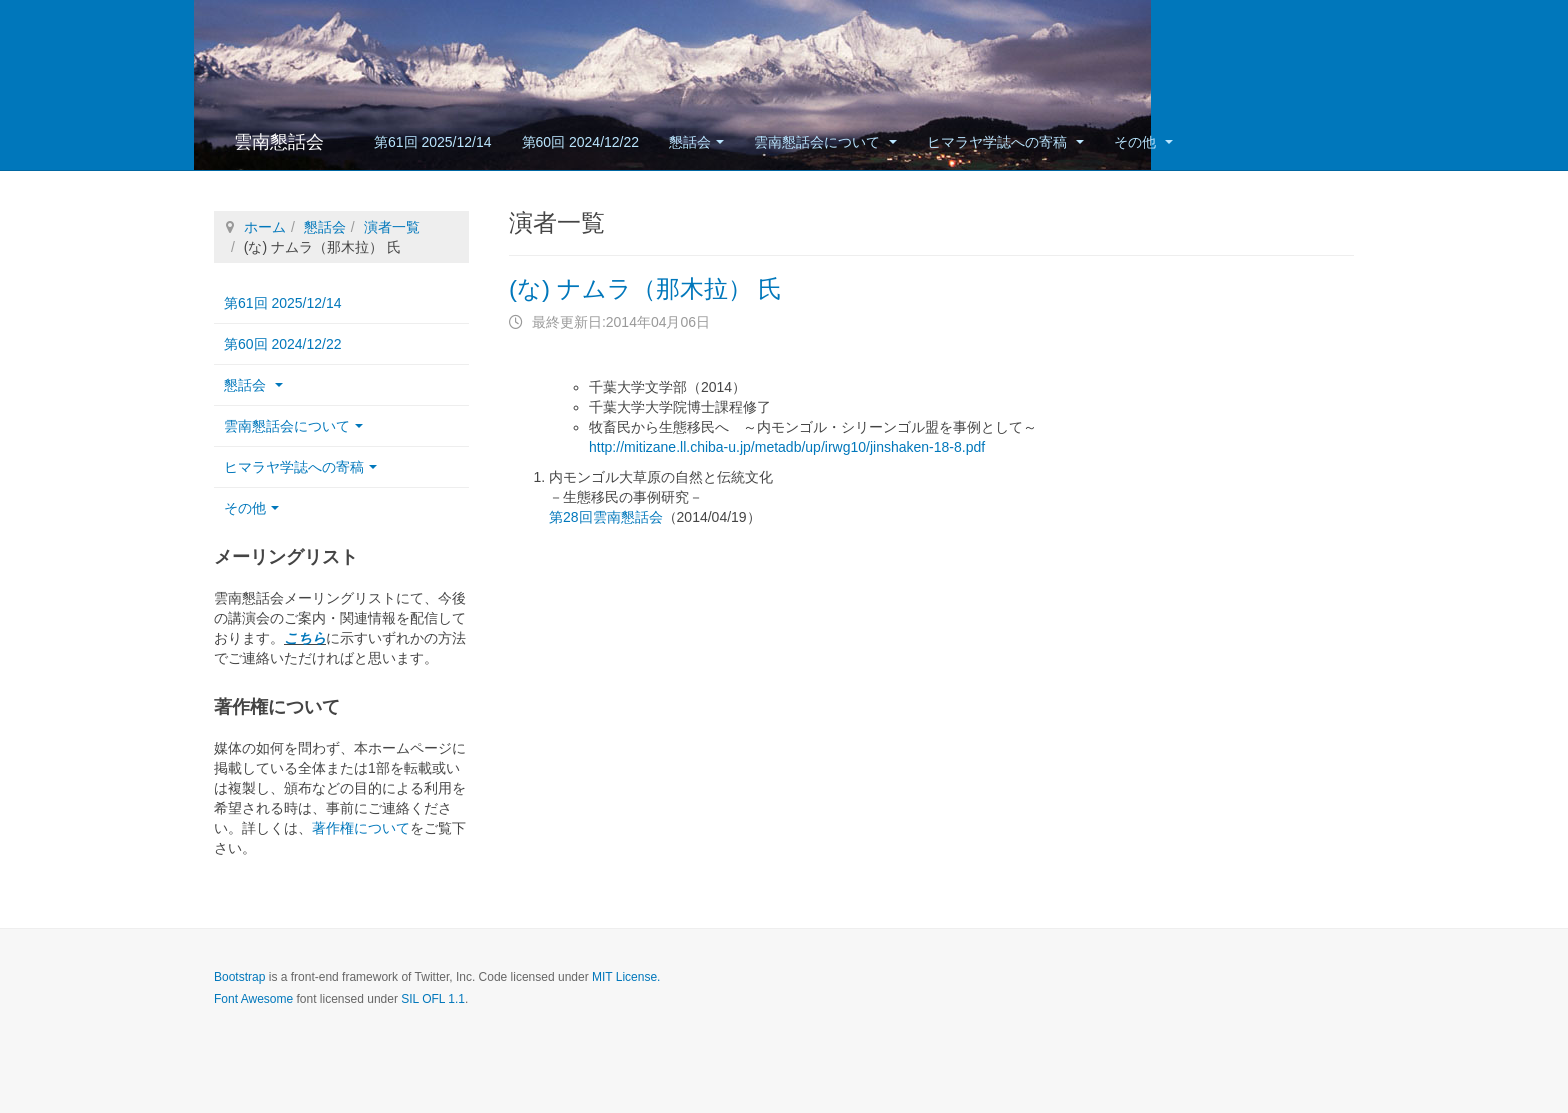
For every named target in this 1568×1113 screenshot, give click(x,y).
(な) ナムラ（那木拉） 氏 (645, 288)
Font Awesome (253, 999)
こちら (305, 638)
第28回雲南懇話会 (606, 517)
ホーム (265, 227)
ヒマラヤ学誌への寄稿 (1005, 142)
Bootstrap (239, 977)
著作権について (361, 828)
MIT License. (626, 977)
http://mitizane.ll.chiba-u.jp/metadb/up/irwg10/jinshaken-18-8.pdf (787, 447)
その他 (1143, 142)
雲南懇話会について (825, 142)
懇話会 (696, 142)
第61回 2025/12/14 (433, 142)
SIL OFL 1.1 (433, 999)
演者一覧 (392, 227)
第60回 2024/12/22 (581, 142)
